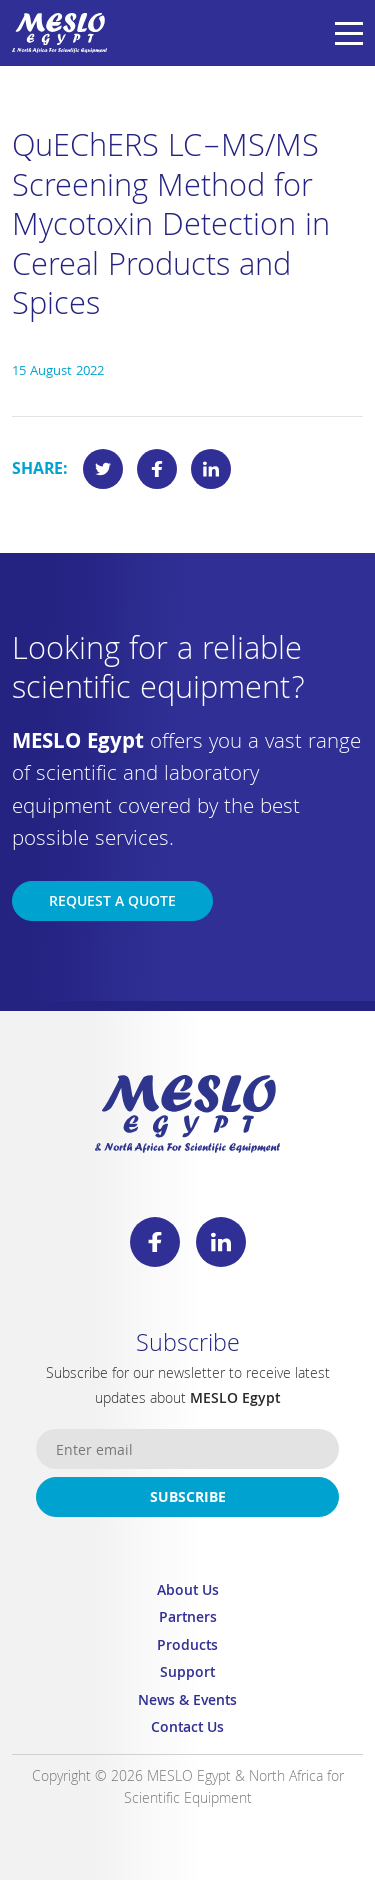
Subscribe (188, 1499)
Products (187, 1647)
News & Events (187, 1702)
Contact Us (187, 1729)
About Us (188, 1592)
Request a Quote (112, 903)
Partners (188, 1619)
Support (187, 1674)
